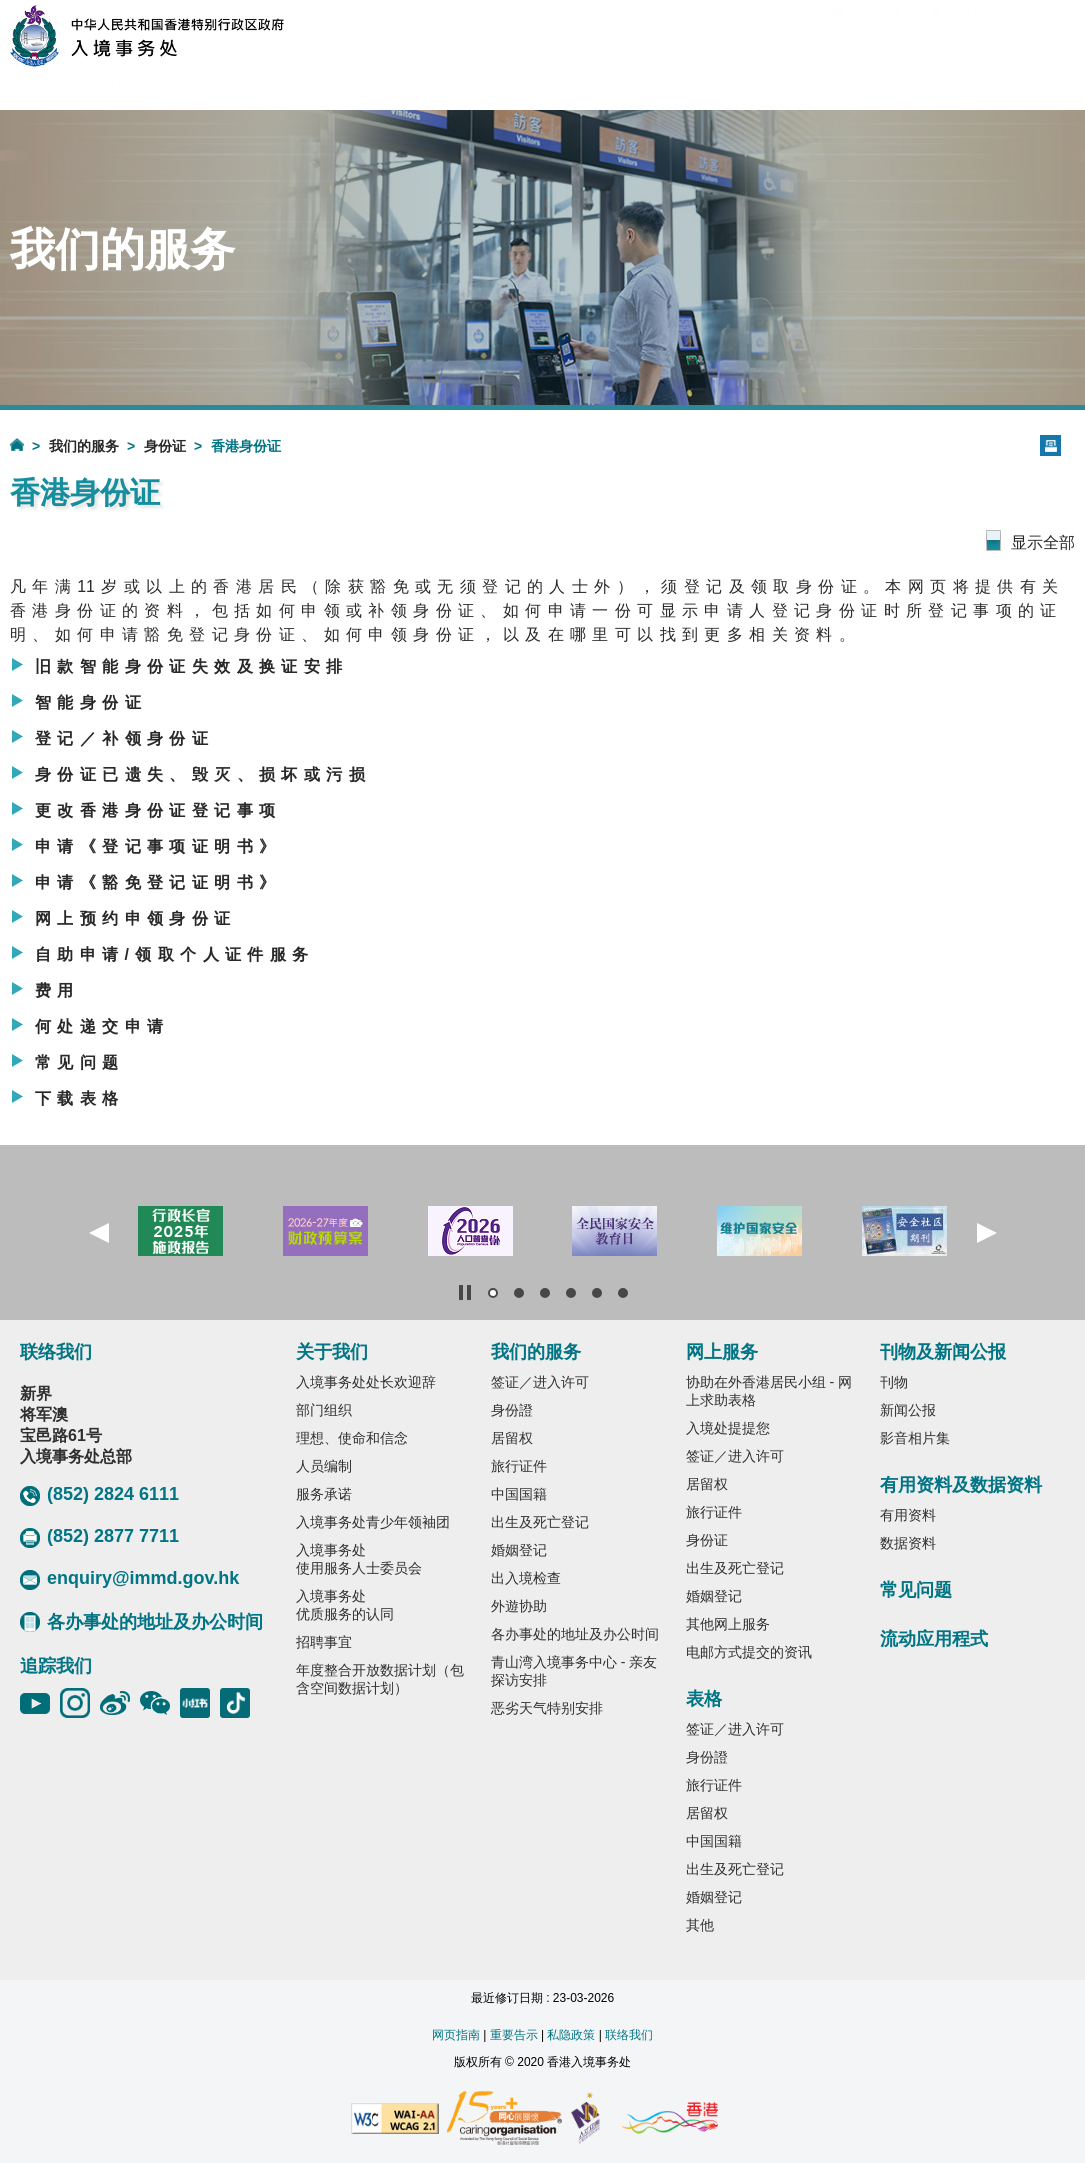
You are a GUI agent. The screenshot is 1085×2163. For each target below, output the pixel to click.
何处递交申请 (102, 1026)
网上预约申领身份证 (136, 918)
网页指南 (456, 2035)
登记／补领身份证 (124, 738)
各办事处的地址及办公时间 (141, 1622)
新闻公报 (908, 1410)
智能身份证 (91, 702)
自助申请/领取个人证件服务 (175, 954)
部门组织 (324, 1410)
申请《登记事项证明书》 (158, 846)
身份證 (512, 1410)
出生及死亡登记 (540, 1522)
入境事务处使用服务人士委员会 (359, 1559)
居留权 (512, 1438)
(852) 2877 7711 (99, 1537)
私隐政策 (571, 2035)
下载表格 (80, 1098)
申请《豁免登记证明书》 (158, 882)
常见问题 (80, 1062)
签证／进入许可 (540, 1382)
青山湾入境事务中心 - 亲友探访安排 (574, 1671)
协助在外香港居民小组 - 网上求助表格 (769, 1391)
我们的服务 (84, 446)
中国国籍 (519, 1494)
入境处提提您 (728, 1428)
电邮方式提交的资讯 (749, 1652)
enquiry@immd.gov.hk (129, 1579)
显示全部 (1043, 542)
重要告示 (514, 2035)
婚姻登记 (519, 1550)
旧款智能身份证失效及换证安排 (192, 666)
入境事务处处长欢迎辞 (366, 1382)
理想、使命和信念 (352, 1438)
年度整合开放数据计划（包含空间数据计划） (380, 1679)
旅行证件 (519, 1466)
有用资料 (908, 1515)
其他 (700, 1925)
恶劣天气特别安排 (547, 1708)
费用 (57, 990)
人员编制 (324, 1466)
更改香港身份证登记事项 (158, 810)
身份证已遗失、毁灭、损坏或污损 (203, 774)
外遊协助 (519, 1606)
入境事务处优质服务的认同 (345, 1605)
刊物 (894, 1382)
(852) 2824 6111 (99, 1495)
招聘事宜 (324, 1642)
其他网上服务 (728, 1624)
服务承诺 (324, 1494)
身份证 (165, 446)
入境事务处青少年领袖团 (373, 1522)
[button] (99, 1233)
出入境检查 (526, 1578)
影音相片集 (915, 1438)
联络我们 (629, 2035)
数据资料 (908, 1543)
